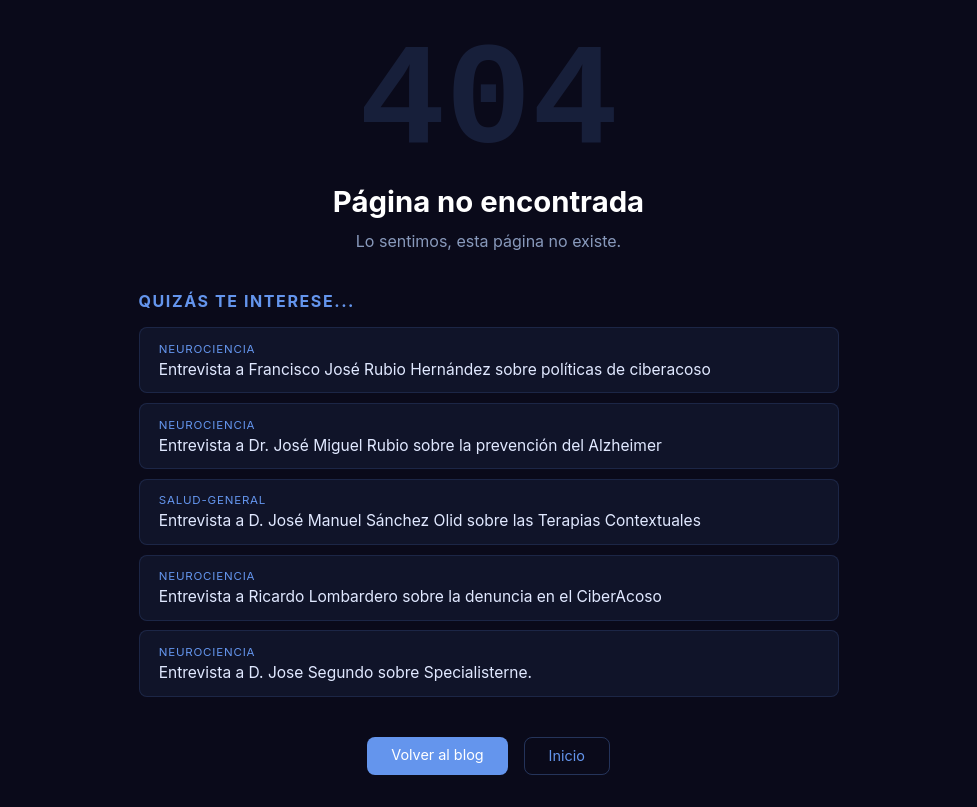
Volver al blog (437, 754)
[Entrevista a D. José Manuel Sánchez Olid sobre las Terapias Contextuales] (489, 512)
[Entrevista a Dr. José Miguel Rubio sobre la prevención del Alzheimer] (489, 436)
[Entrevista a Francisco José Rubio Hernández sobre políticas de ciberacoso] (489, 360)
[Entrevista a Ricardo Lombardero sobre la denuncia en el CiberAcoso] (489, 588)
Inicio (567, 755)
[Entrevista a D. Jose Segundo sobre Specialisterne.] (489, 663)
